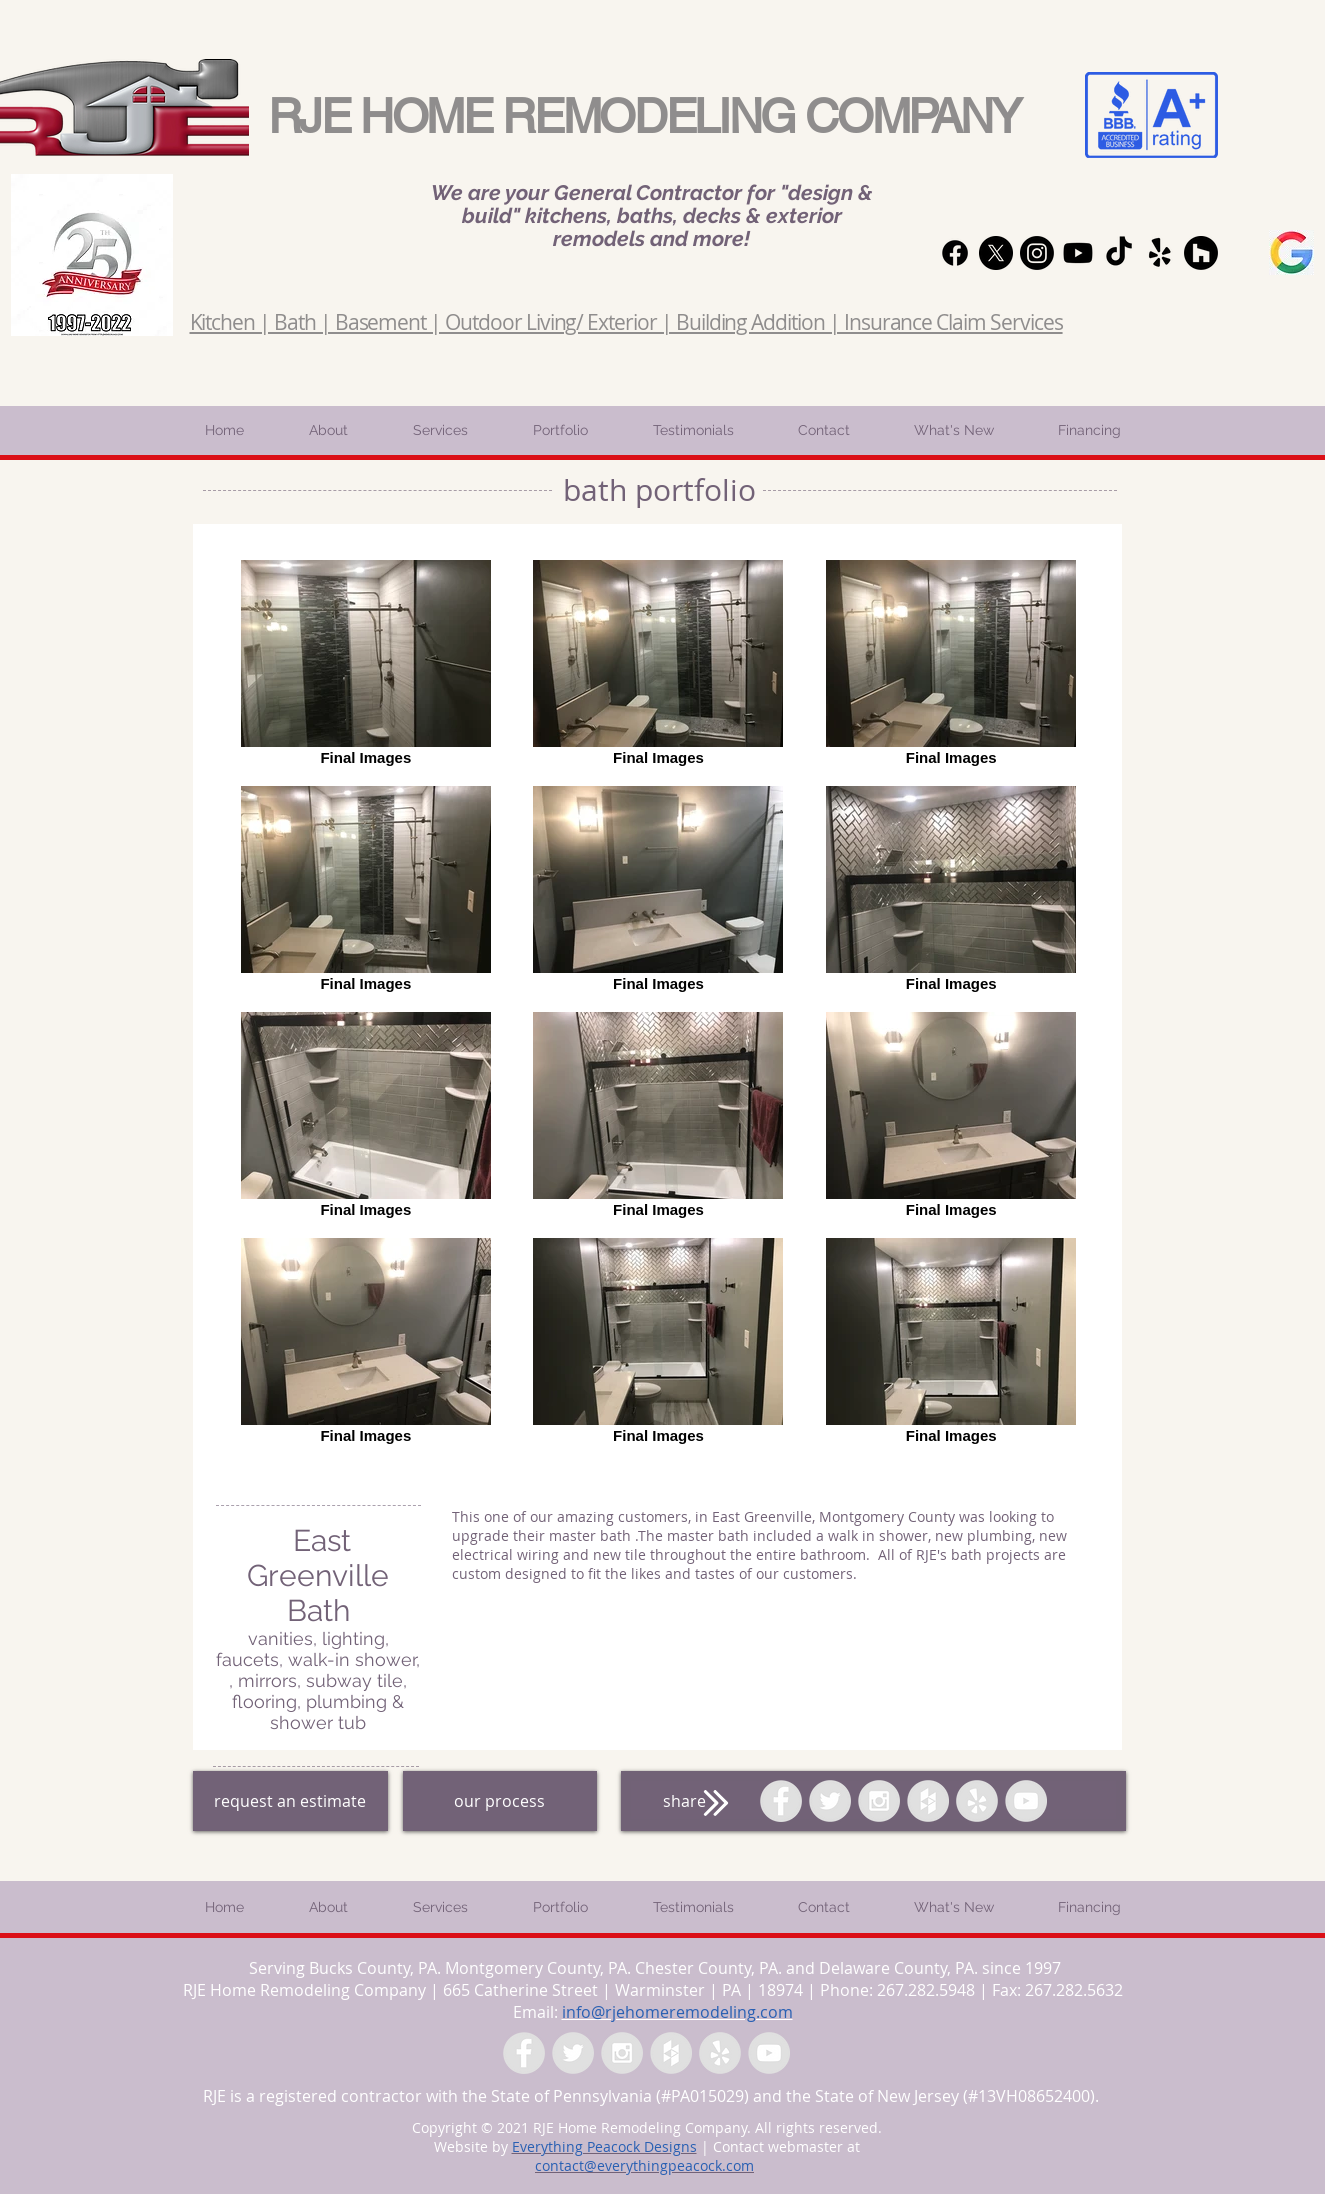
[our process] (500, 1801)
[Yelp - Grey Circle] (977, 1801)
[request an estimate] (290, 1801)
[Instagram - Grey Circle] (879, 1801)
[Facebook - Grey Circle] (781, 1801)
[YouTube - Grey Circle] (1026, 1801)
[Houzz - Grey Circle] (928, 1801)
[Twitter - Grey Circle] (830, 1801)
